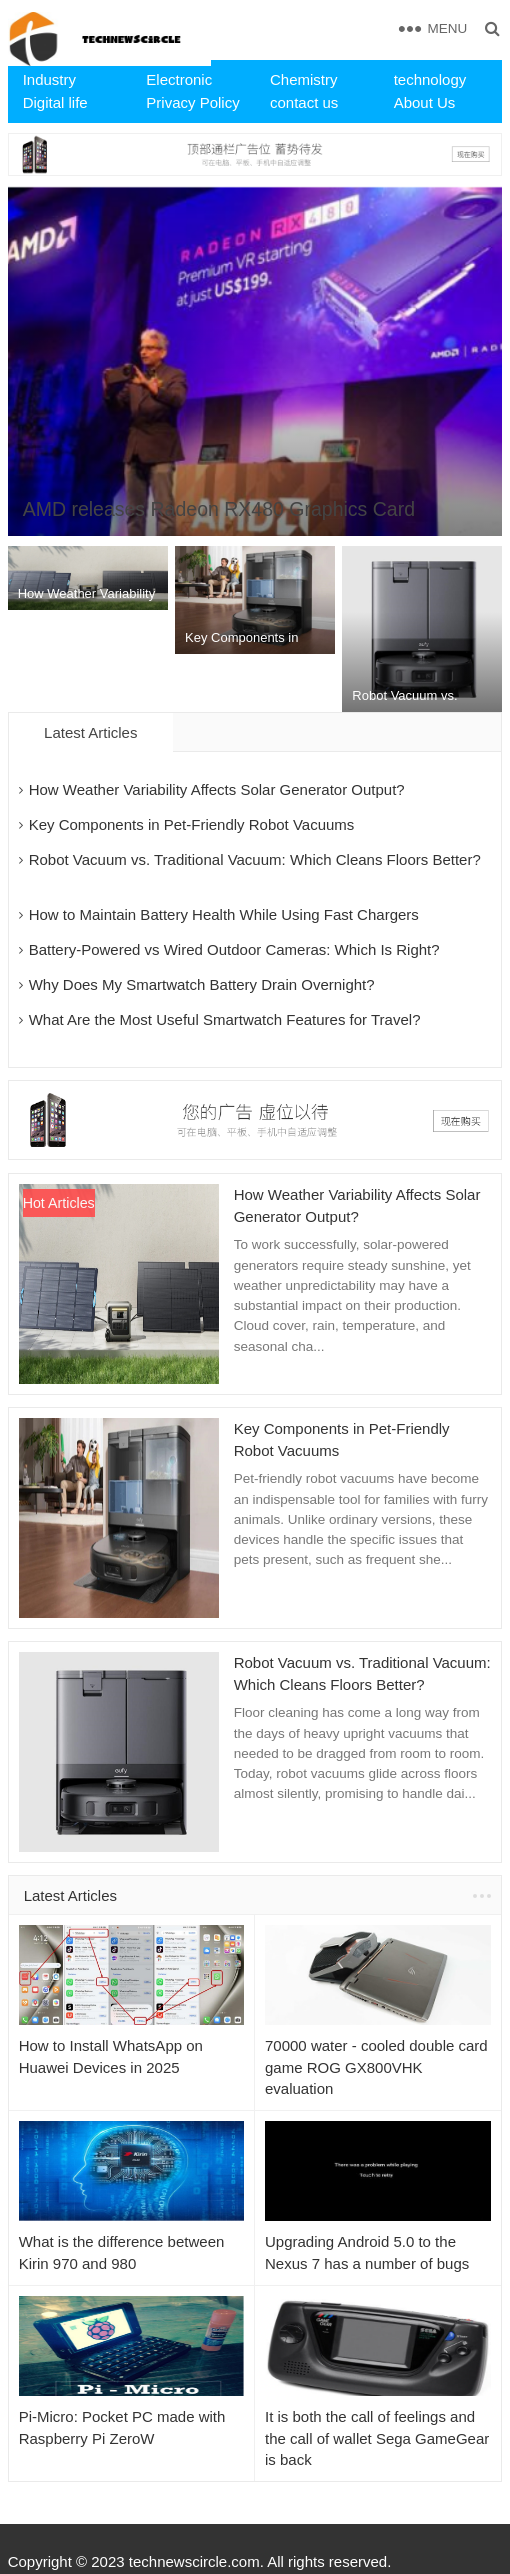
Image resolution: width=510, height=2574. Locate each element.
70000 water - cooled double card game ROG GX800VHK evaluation (376, 2067)
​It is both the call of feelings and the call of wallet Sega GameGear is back (377, 2438)
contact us (304, 102)
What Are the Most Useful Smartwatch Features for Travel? (225, 1019)
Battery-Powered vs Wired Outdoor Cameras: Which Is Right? (234, 949)
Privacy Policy (192, 102)
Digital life (55, 102)
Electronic (179, 79)
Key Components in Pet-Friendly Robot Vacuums (192, 824)
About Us (425, 102)
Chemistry (304, 79)
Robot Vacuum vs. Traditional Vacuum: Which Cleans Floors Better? (255, 859)
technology (430, 79)
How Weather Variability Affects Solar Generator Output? (217, 789)
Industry (49, 79)
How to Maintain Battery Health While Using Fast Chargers (224, 914)
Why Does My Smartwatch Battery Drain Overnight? (202, 984)
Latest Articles (70, 1895)
